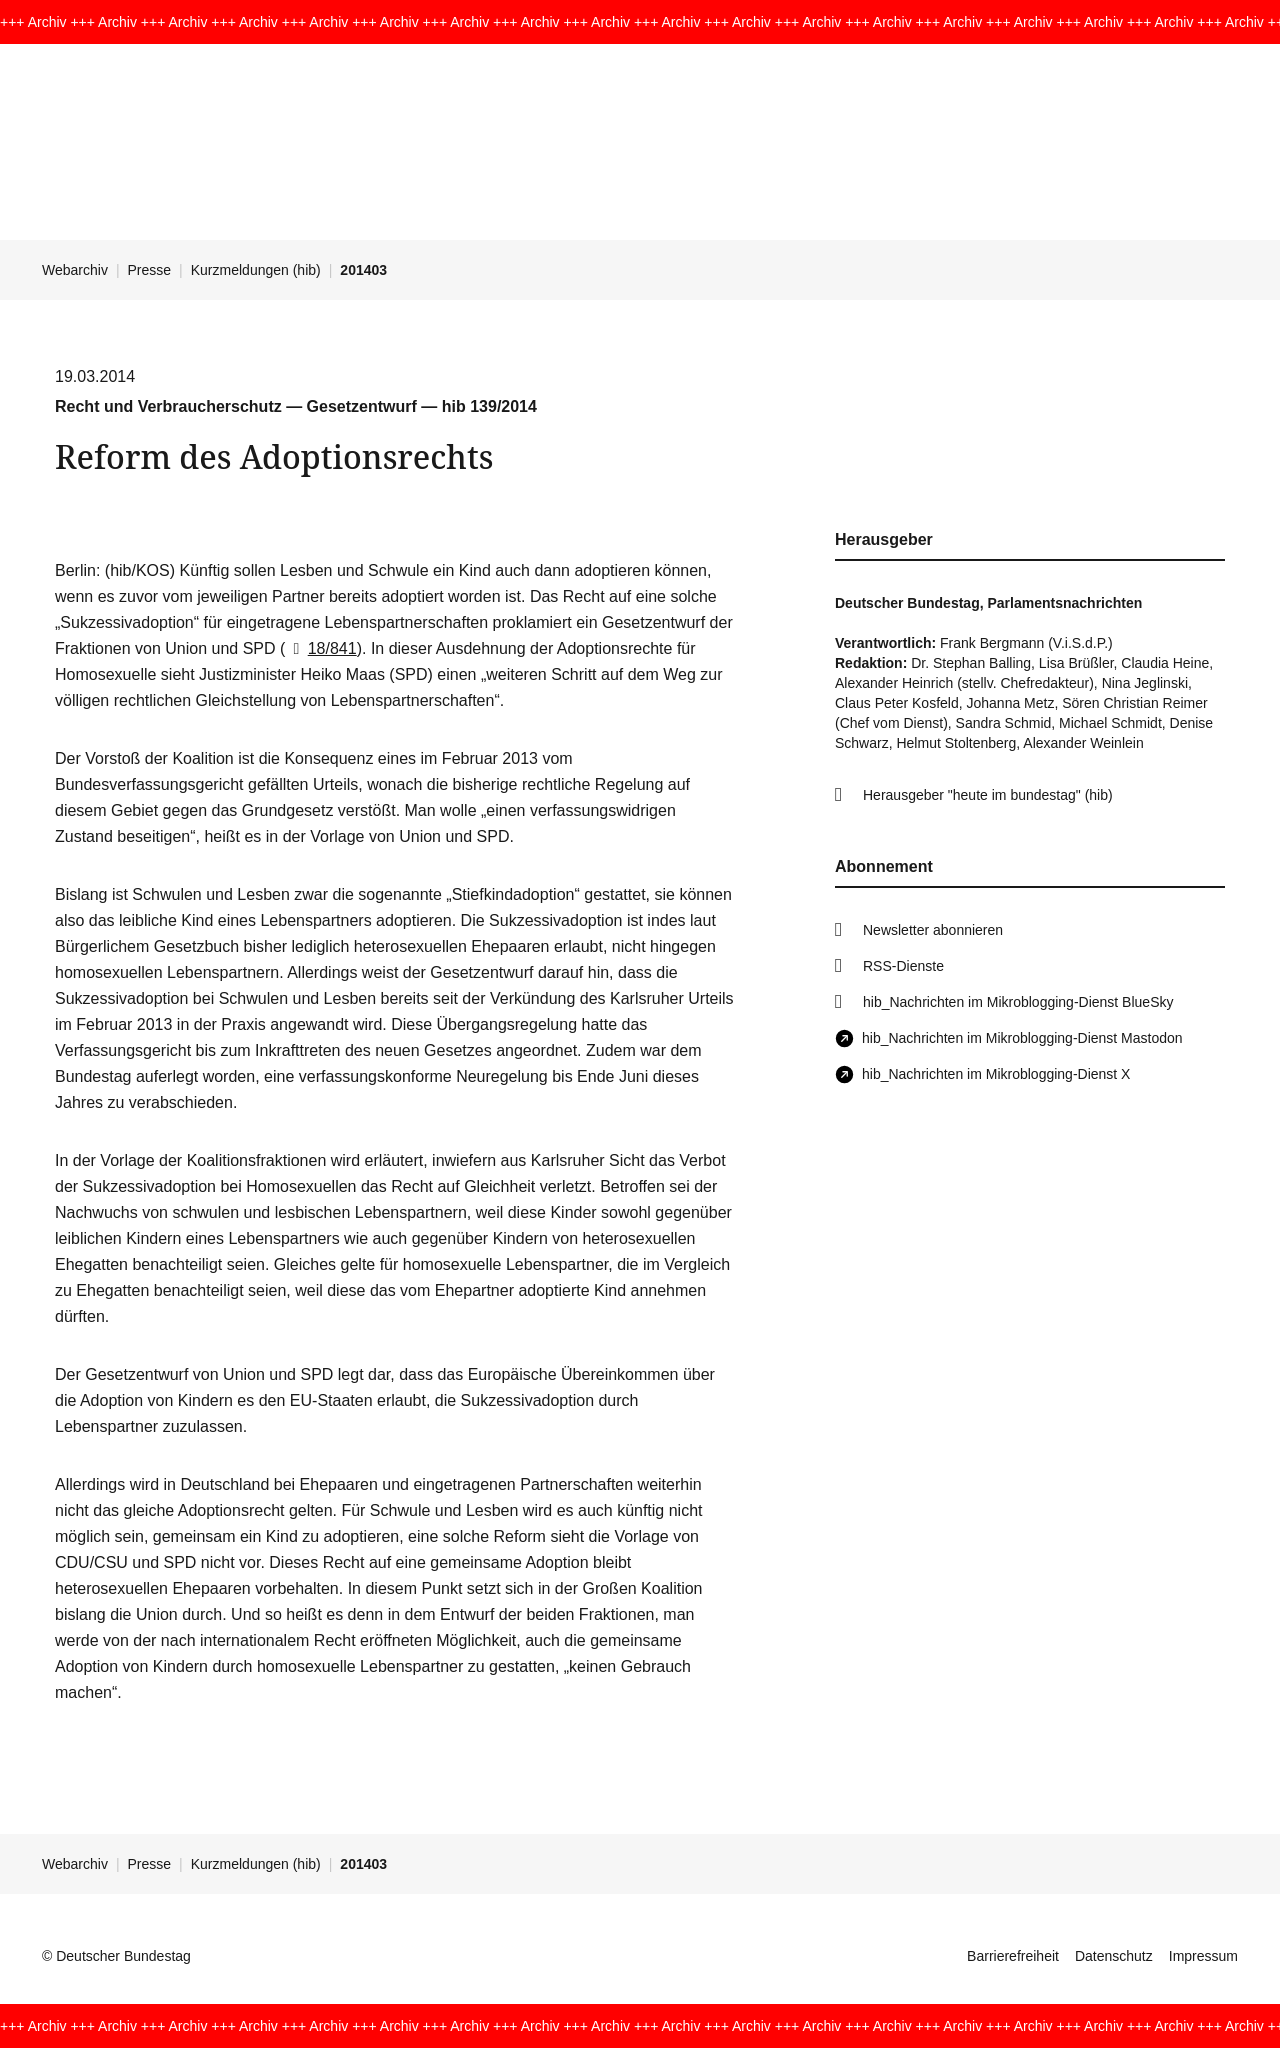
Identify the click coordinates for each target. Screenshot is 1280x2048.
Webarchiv (75, 270)
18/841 (320, 648)
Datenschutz (1114, 1956)
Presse (150, 270)
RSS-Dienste (903, 966)
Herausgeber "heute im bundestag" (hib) (988, 795)
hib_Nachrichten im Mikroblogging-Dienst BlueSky (1018, 1002)
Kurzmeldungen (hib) (256, 270)
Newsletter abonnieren (933, 930)
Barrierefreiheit (1013, 1956)
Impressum (1203, 1956)
